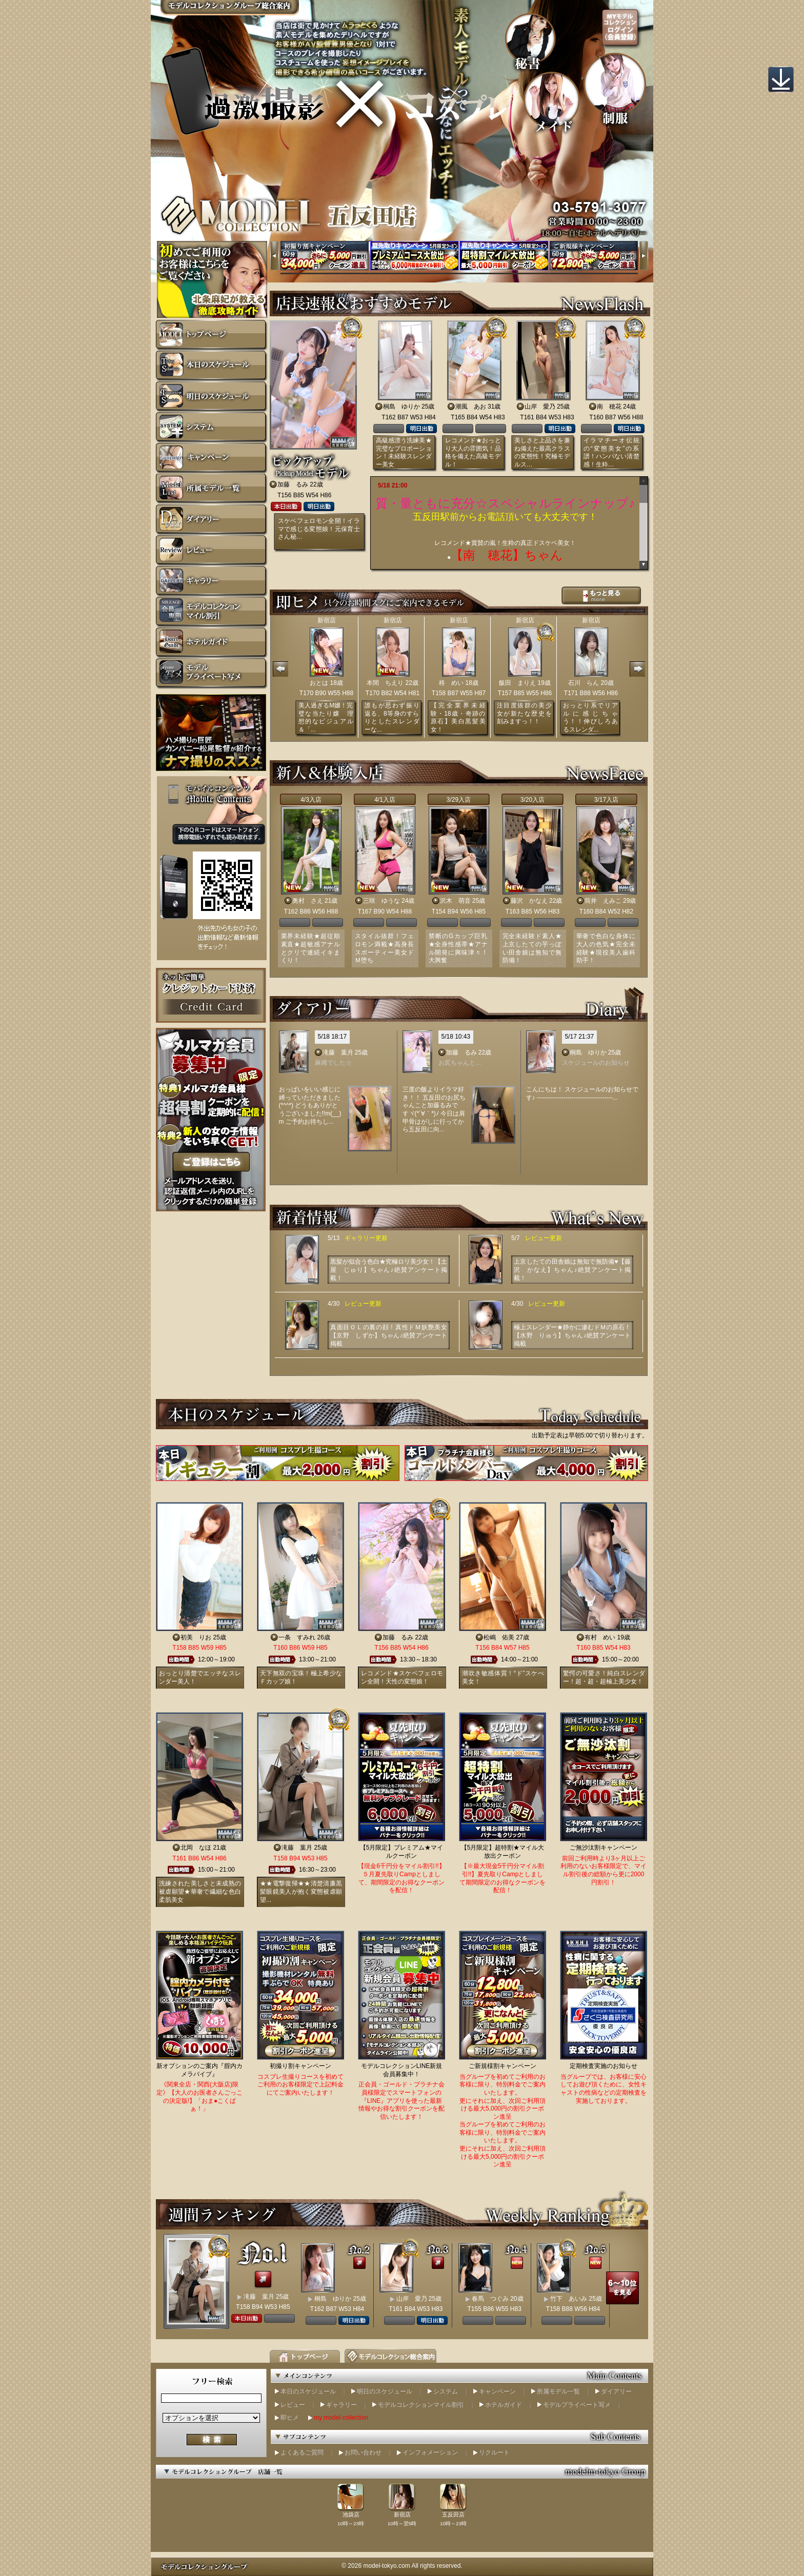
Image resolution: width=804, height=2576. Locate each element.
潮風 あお (470, 406)
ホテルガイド (503, 2404)
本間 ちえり (385, 682)
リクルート (494, 2452)
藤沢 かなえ (529, 900)
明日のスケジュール (384, 2391)
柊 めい (451, 682)
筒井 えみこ (603, 900)
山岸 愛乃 (540, 406)
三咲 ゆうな (381, 900)
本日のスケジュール (308, 2391)
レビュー (292, 2404)
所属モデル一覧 (558, 2391)
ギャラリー (341, 2404)
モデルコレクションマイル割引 (421, 2404)
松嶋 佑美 (499, 1637)
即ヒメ (289, 2417)
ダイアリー (616, 2391)
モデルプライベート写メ (577, 2404)
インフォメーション (430, 2452)
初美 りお (195, 1637)
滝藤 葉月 (338, 1052)
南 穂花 (609, 406)
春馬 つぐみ (490, 2298)
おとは (319, 682)
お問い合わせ (363, 2452)
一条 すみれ (296, 1637)
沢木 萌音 (455, 900)
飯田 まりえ (517, 682)
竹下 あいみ (568, 2298)
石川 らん (583, 682)
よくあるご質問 (302, 2452)
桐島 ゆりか (401, 406)
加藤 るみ (292, 484)
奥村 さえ (307, 900)
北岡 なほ (195, 1847)
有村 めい (600, 1637)
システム (445, 2391)
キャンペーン (497, 2391)
